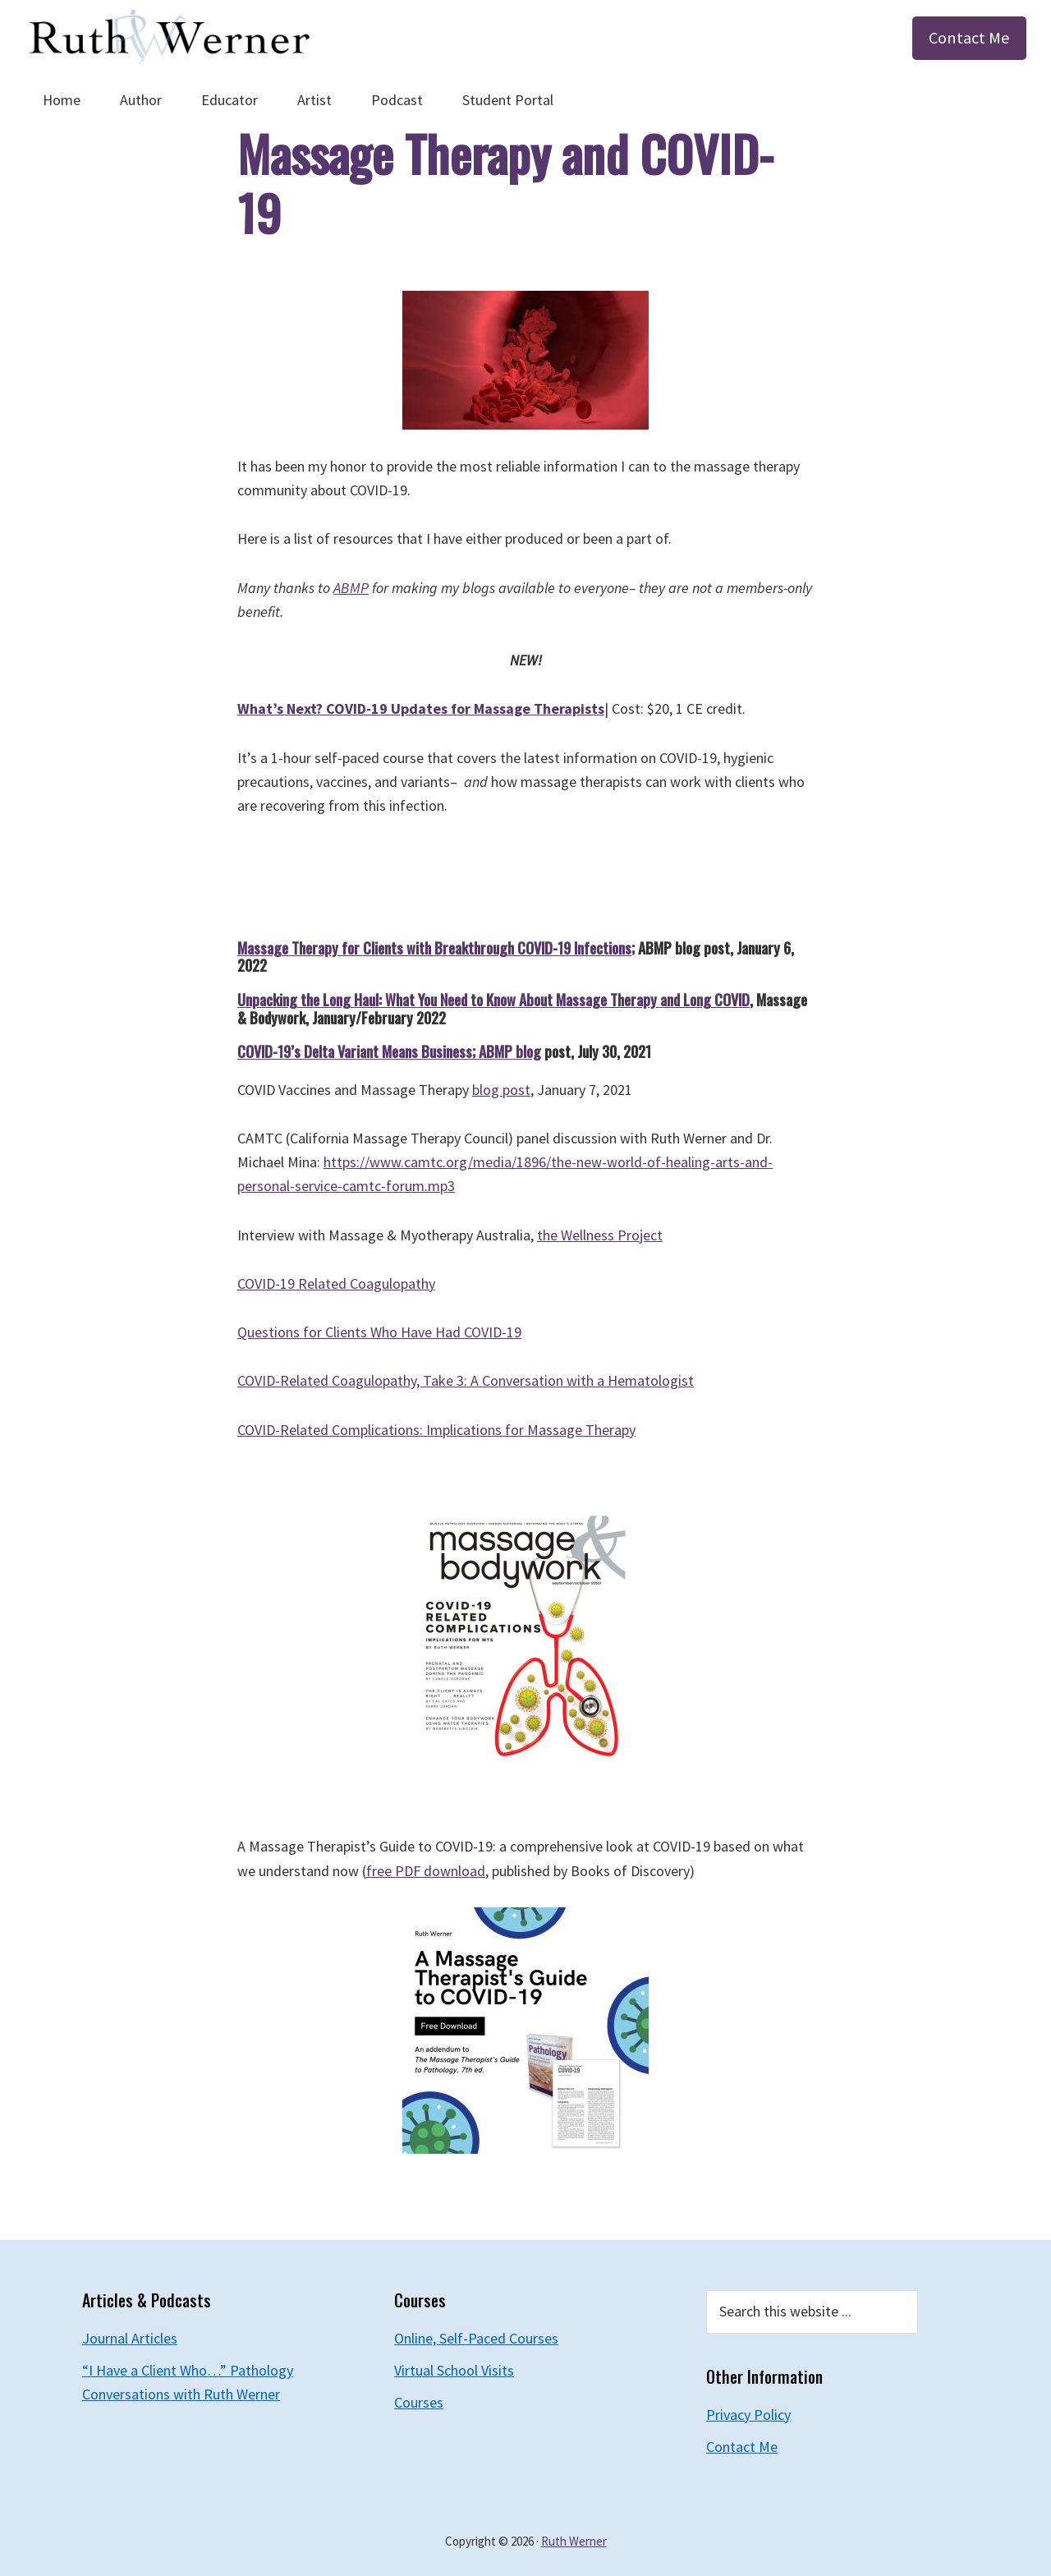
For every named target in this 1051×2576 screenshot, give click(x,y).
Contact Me (969, 37)
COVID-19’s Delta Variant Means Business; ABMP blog (389, 1051)
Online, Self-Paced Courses (476, 2338)
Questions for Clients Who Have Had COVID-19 (379, 1331)
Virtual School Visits (454, 2370)
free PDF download (425, 1870)
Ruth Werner (574, 2541)
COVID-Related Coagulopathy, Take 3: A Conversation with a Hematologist (465, 1380)
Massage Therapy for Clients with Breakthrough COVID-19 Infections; (436, 948)
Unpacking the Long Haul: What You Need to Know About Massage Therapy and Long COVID (493, 999)
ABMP (351, 587)
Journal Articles (129, 2338)
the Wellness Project (600, 1235)
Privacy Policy (748, 2414)
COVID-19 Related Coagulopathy (336, 1283)
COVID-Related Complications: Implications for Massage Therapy (436, 1429)
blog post (501, 1089)
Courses (418, 2402)
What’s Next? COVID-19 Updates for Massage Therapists (420, 708)
